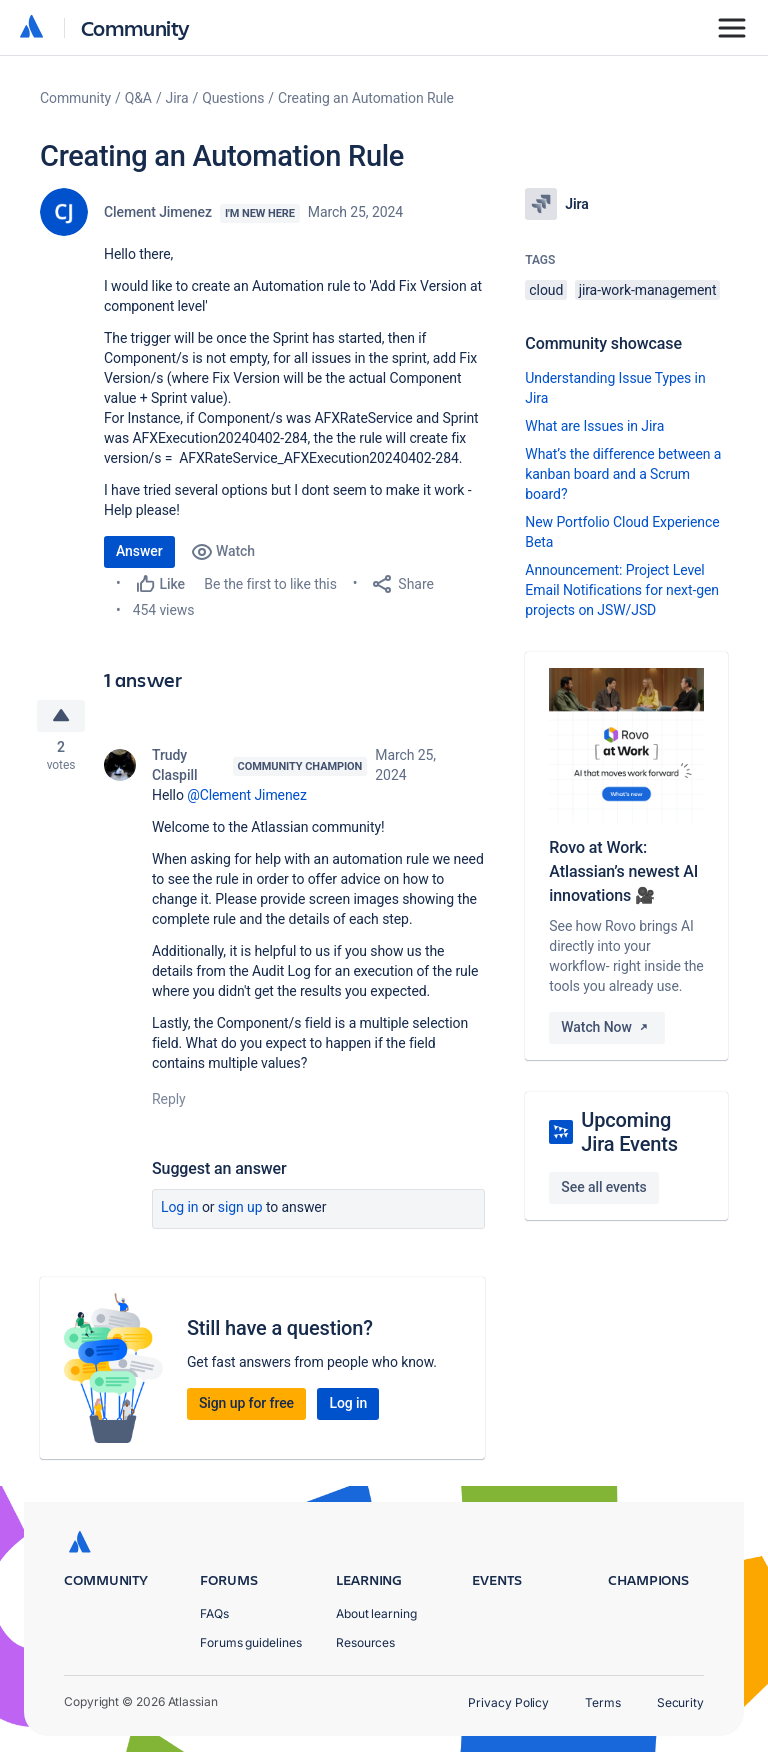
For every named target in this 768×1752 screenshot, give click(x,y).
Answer (139, 551)
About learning (376, 1613)
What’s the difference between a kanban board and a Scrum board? (623, 474)
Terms (603, 1702)
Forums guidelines (251, 1642)
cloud (546, 290)
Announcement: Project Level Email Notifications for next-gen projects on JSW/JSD (622, 590)
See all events (603, 1187)
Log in (180, 1210)
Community (135, 27)
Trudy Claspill (174, 768)
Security (680, 1702)
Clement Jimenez (158, 212)
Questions (233, 98)
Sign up (240, 1210)
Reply (169, 1102)
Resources (365, 1642)
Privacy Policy (508, 1702)
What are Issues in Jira (594, 426)
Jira (177, 98)
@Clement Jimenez (247, 798)
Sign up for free (246, 1406)
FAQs (214, 1613)
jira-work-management (648, 290)
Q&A (138, 98)
